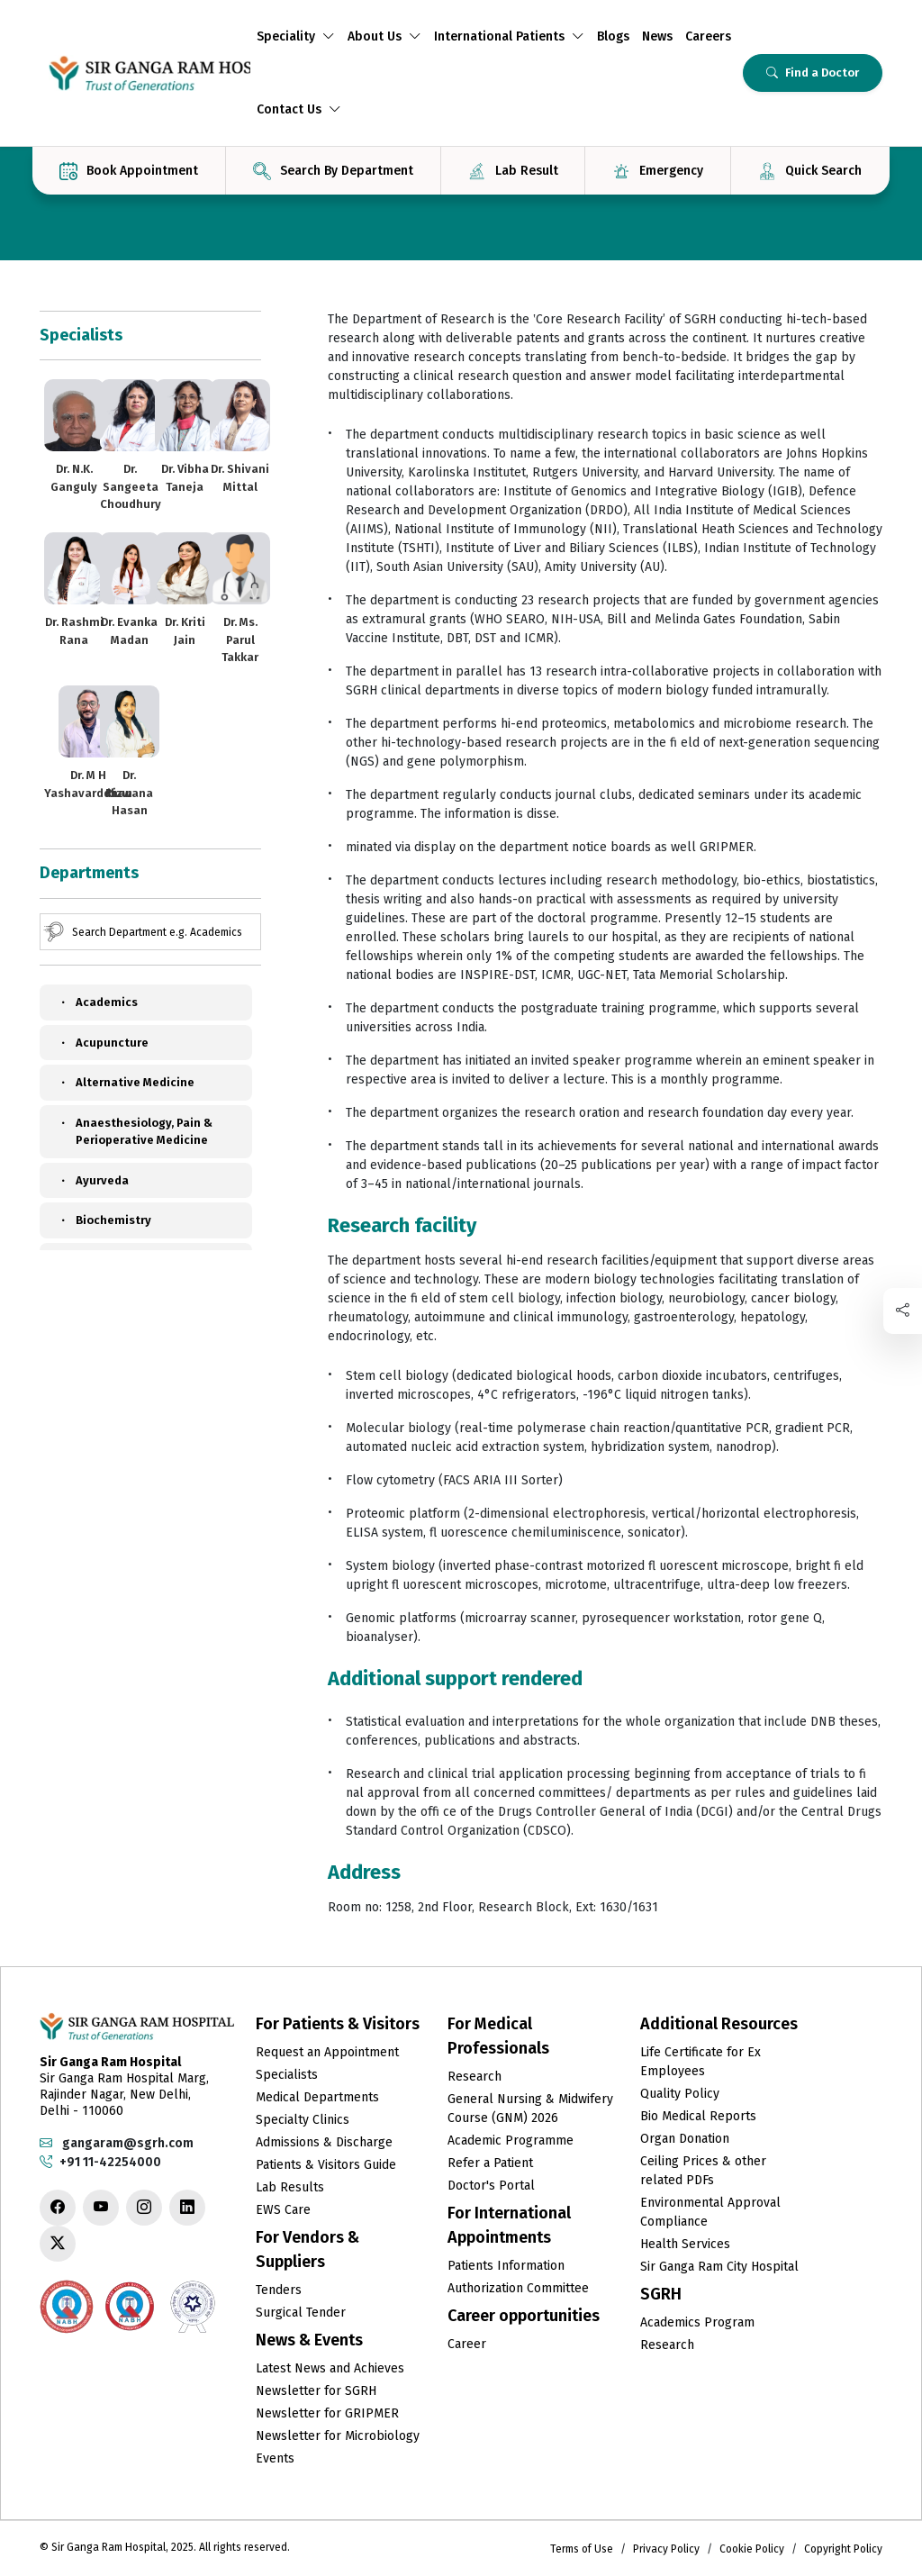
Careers (708, 36)
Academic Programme (510, 2140)
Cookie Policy (751, 2549)
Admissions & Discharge (324, 2142)
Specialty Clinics (302, 2119)
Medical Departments (317, 2097)
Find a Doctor (812, 72)
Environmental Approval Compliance (710, 2212)
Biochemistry (104, 1220)
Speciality (296, 36)
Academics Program (697, 2322)
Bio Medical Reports (698, 2116)
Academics (98, 1002)
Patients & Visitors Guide (326, 2164)
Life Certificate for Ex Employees (700, 2062)
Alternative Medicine (126, 1083)
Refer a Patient (490, 2163)
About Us (384, 36)
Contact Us (299, 109)
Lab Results (290, 2187)
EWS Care (283, 2210)
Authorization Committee (518, 2288)
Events (275, 2458)
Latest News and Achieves (330, 2368)
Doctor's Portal (491, 2185)
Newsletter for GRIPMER (327, 2413)
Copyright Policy (843, 2549)
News (657, 36)
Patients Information (506, 2265)
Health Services (685, 2244)
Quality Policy (679, 2093)
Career (466, 2344)
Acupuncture (103, 1043)
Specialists (287, 2074)
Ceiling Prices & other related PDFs (703, 2171)
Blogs (613, 36)
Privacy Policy (666, 2549)
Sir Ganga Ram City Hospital (719, 2266)
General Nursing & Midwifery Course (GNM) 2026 (530, 2108)
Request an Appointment (327, 2052)
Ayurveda (93, 1181)
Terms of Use (581, 2549)
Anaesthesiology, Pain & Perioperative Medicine (135, 1130)
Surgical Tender (301, 2312)
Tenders (279, 2290)
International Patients (509, 36)
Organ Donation (684, 2138)
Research (474, 2076)
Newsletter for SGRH (316, 2391)
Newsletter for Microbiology (338, 2436)
